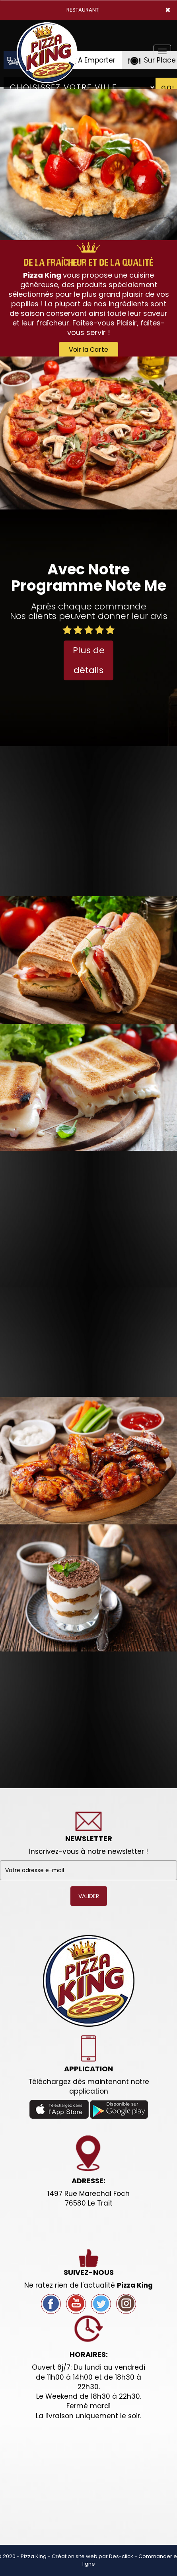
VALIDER (88, 1896)
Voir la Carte (88, 349)
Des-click (121, 2556)
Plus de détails (89, 660)
